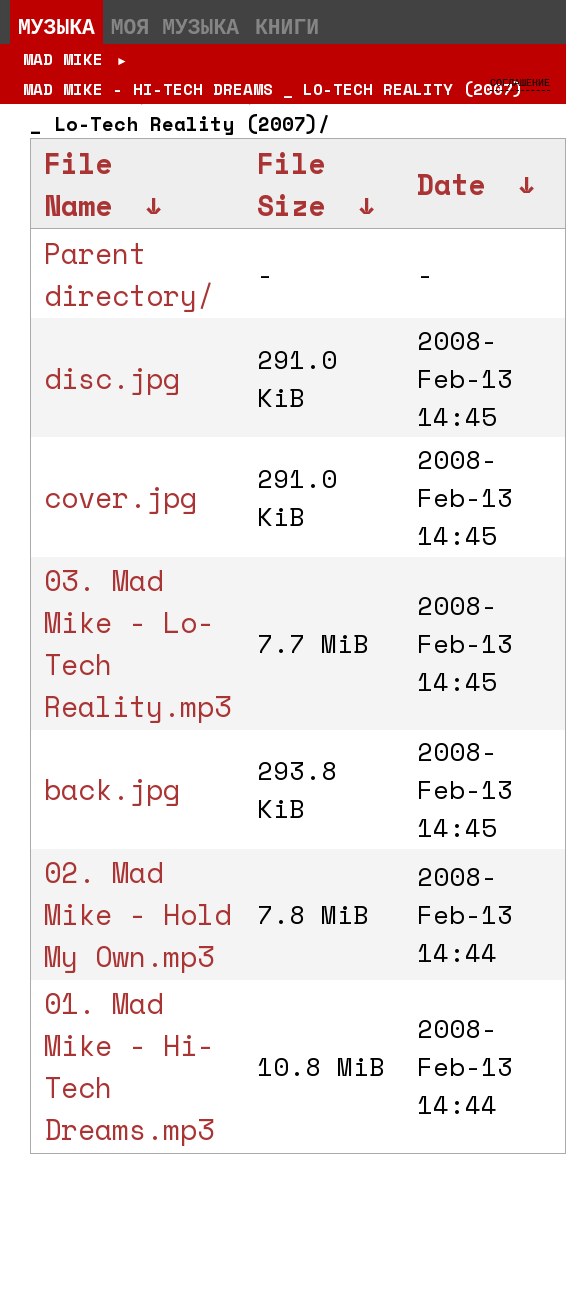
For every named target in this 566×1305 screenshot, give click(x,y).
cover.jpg (120, 497)
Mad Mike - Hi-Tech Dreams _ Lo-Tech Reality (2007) (273, 89)
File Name (78, 184)
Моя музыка (175, 26)
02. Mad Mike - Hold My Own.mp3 (137, 914)
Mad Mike (63, 59)
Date (451, 184)
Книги (287, 26)
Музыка (56, 26)
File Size (291, 184)
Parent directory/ (129, 274)
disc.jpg (112, 378)
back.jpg (112, 789)
